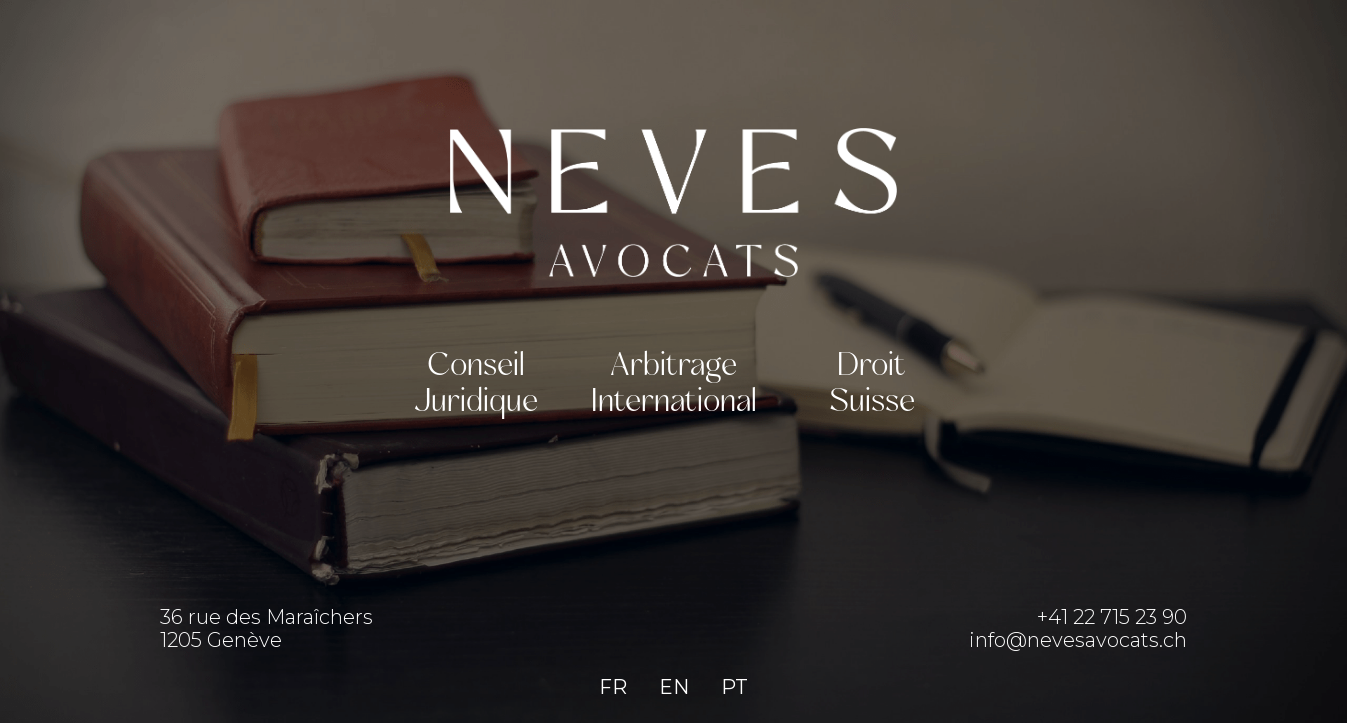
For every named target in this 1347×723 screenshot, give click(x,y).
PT (734, 687)
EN (674, 687)
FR (613, 687)
